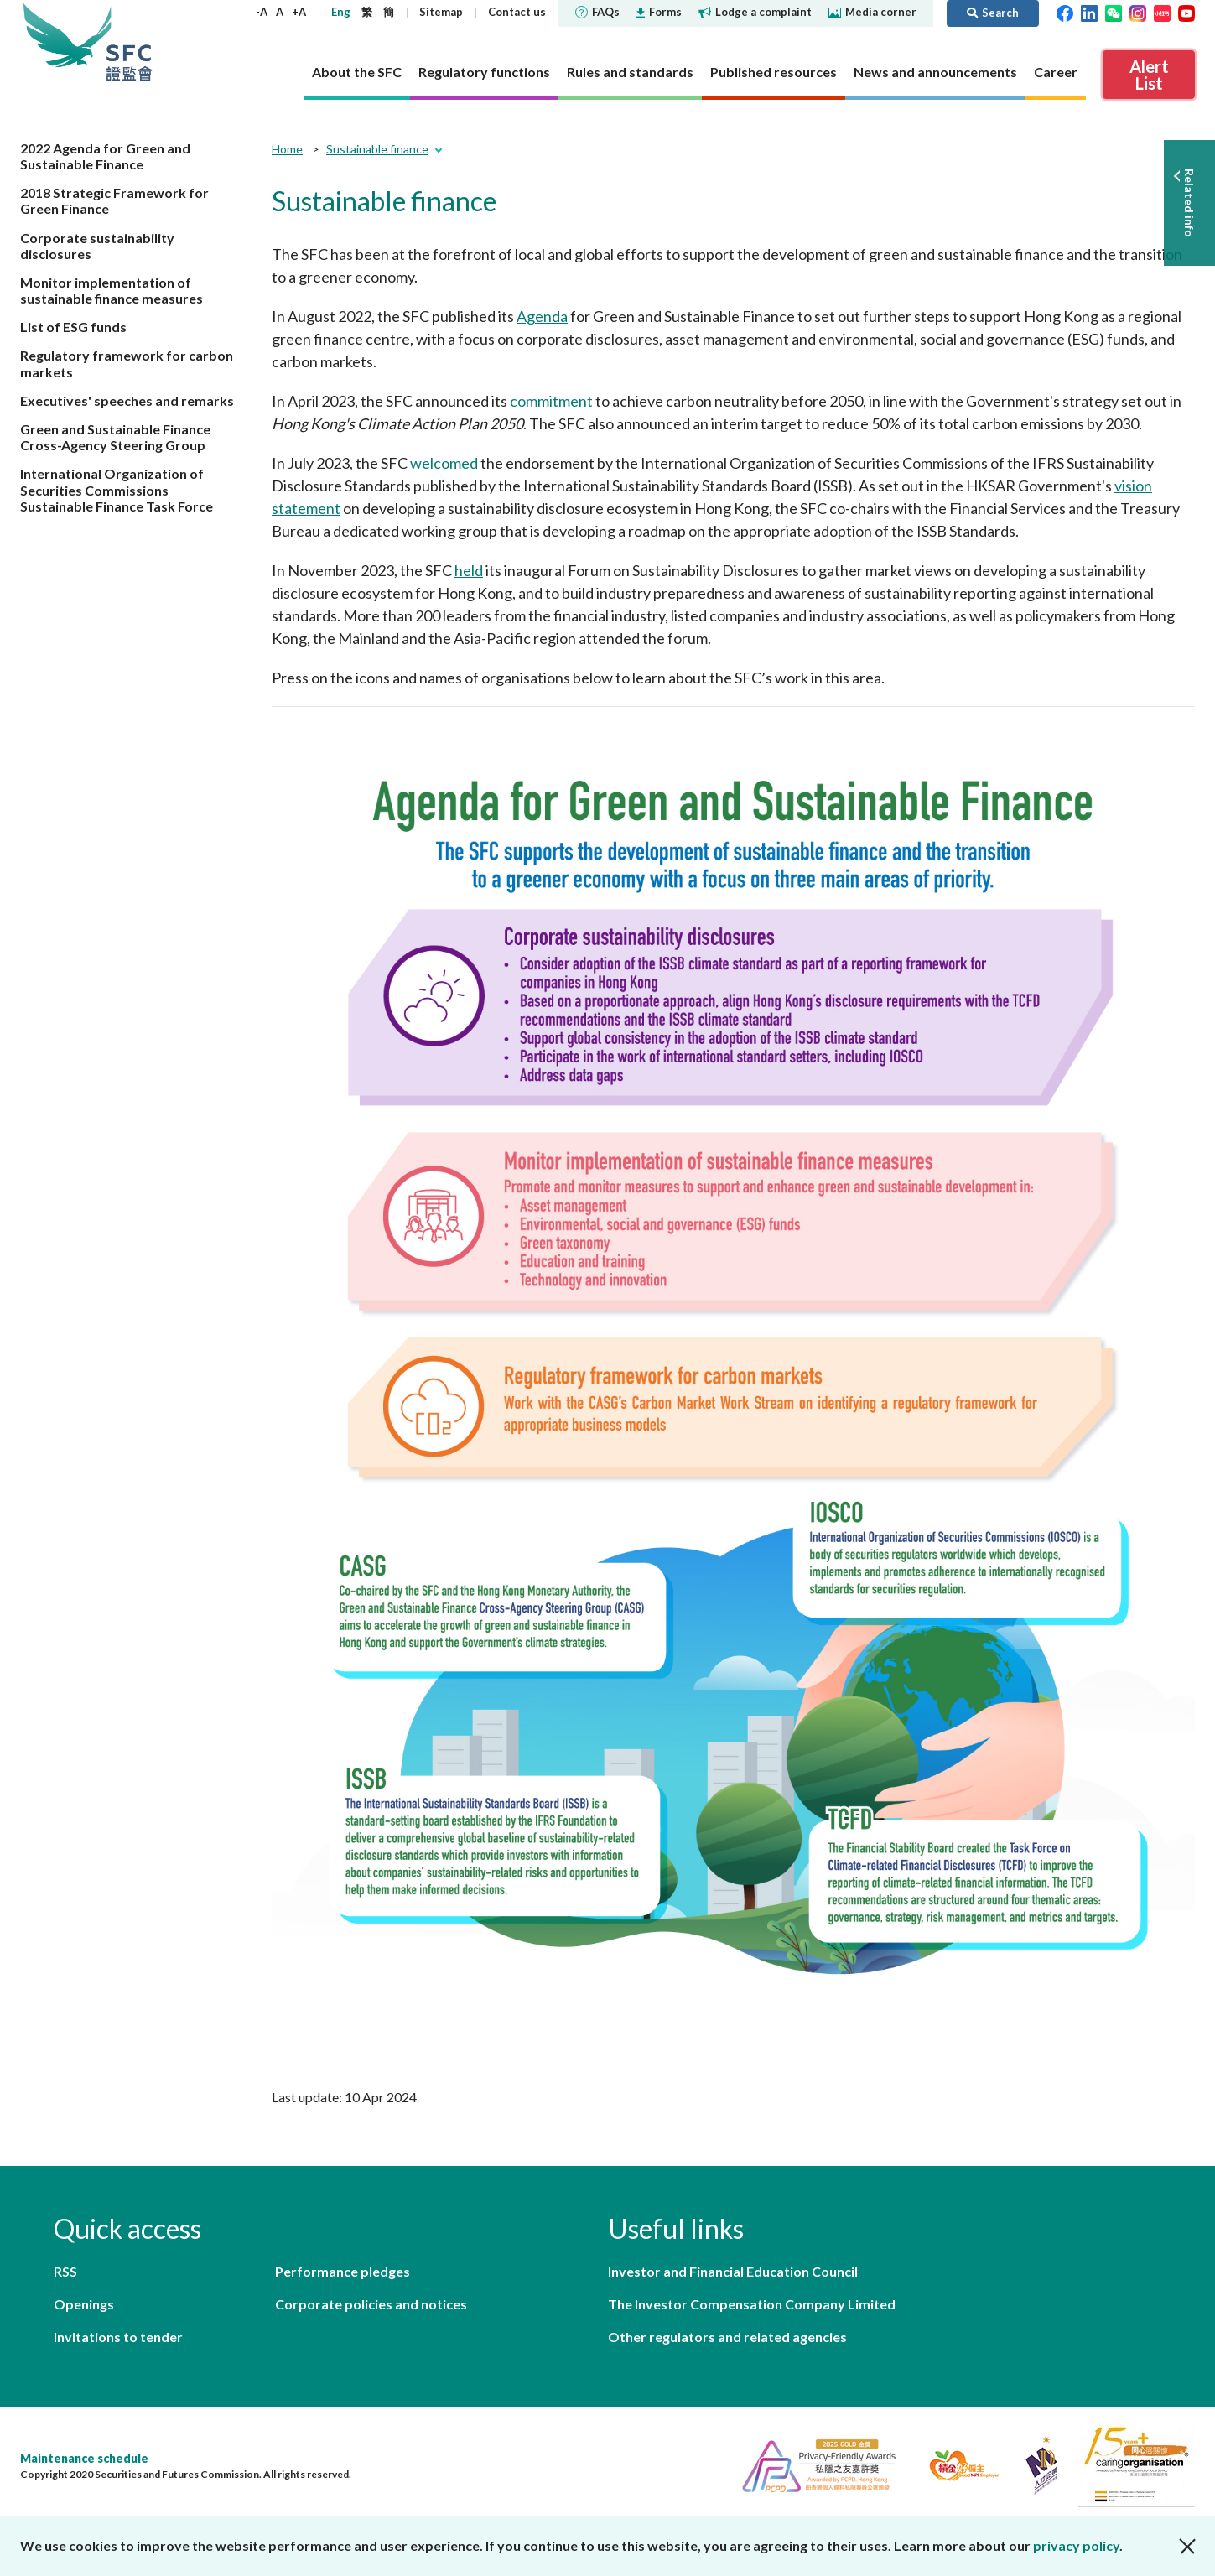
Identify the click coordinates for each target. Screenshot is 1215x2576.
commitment (551, 401)
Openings (84, 2304)
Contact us (517, 11)
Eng (340, 11)
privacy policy (1076, 2545)
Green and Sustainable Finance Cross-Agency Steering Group (115, 437)
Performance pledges (342, 2271)
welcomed (444, 463)
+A (299, 11)
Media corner (872, 11)
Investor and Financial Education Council (733, 2271)
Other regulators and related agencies (727, 2337)
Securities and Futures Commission (129, 41)
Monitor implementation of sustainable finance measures (111, 290)
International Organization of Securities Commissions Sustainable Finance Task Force (116, 489)
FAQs (597, 11)
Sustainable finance (377, 149)
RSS (65, 2271)
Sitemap (441, 11)
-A (261, 11)
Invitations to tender (118, 2337)
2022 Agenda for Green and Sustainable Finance (105, 156)
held (468, 570)
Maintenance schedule (84, 2458)
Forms (659, 11)
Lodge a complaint (755, 11)
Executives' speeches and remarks (127, 400)
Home (287, 149)
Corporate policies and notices (371, 2304)
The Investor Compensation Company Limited (752, 2304)
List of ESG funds (73, 327)
